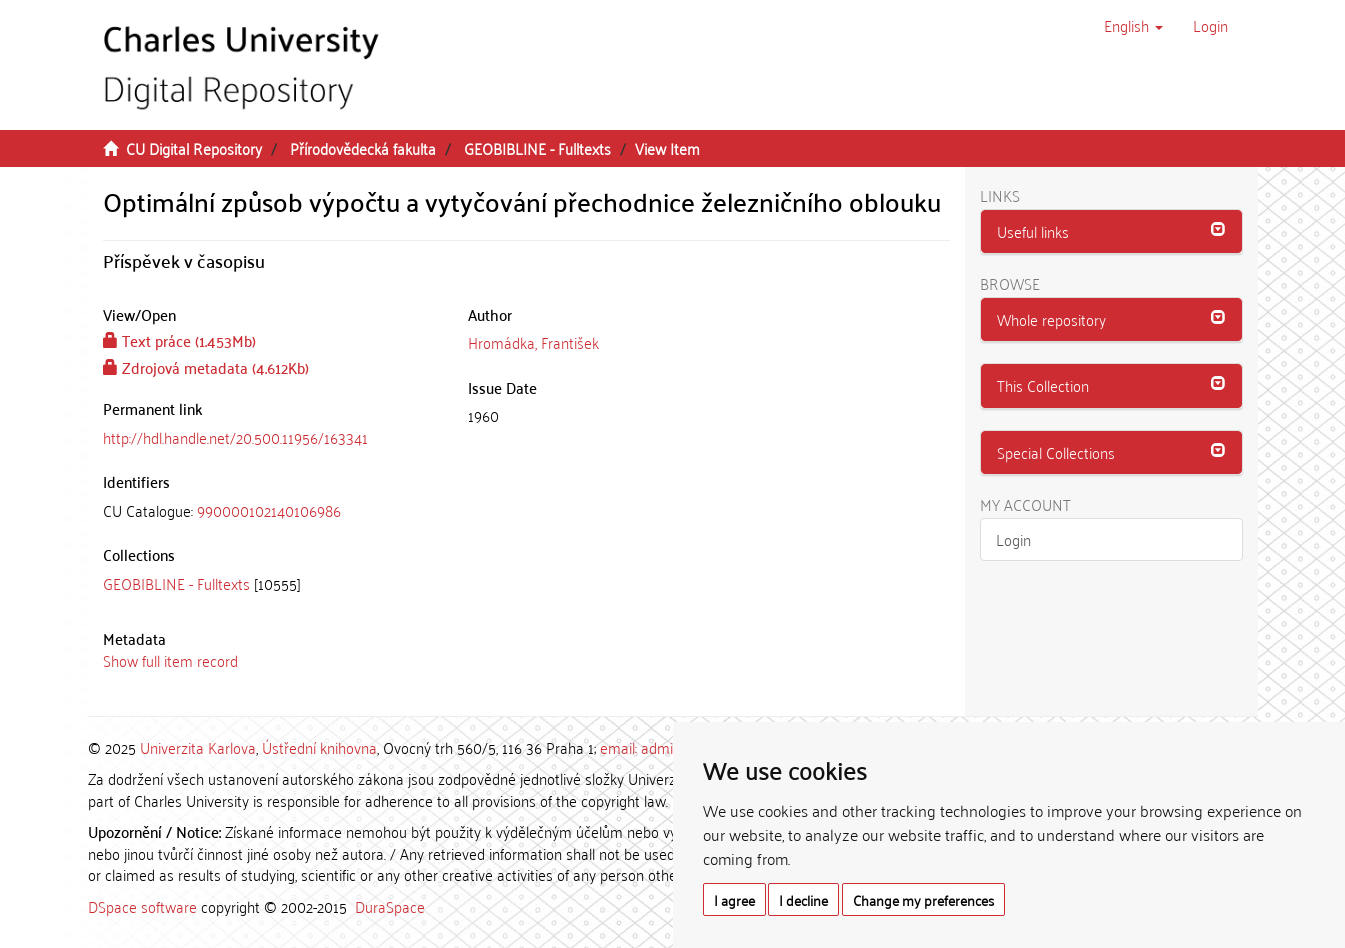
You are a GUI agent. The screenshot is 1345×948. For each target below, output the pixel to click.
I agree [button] (734, 899)
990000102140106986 (269, 510)
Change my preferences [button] (923, 899)
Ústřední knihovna (319, 747)
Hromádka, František (533, 342)
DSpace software (142, 906)
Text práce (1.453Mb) (179, 340)
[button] (1133, 25)
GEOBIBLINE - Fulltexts (537, 148)
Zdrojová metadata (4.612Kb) (206, 367)
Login (1013, 539)
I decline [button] (803, 899)
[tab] (271, 510)
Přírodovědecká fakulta (363, 148)
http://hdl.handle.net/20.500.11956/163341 (235, 437)
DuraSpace (390, 906)
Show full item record (170, 660)
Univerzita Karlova (198, 747)
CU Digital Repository (194, 148)
